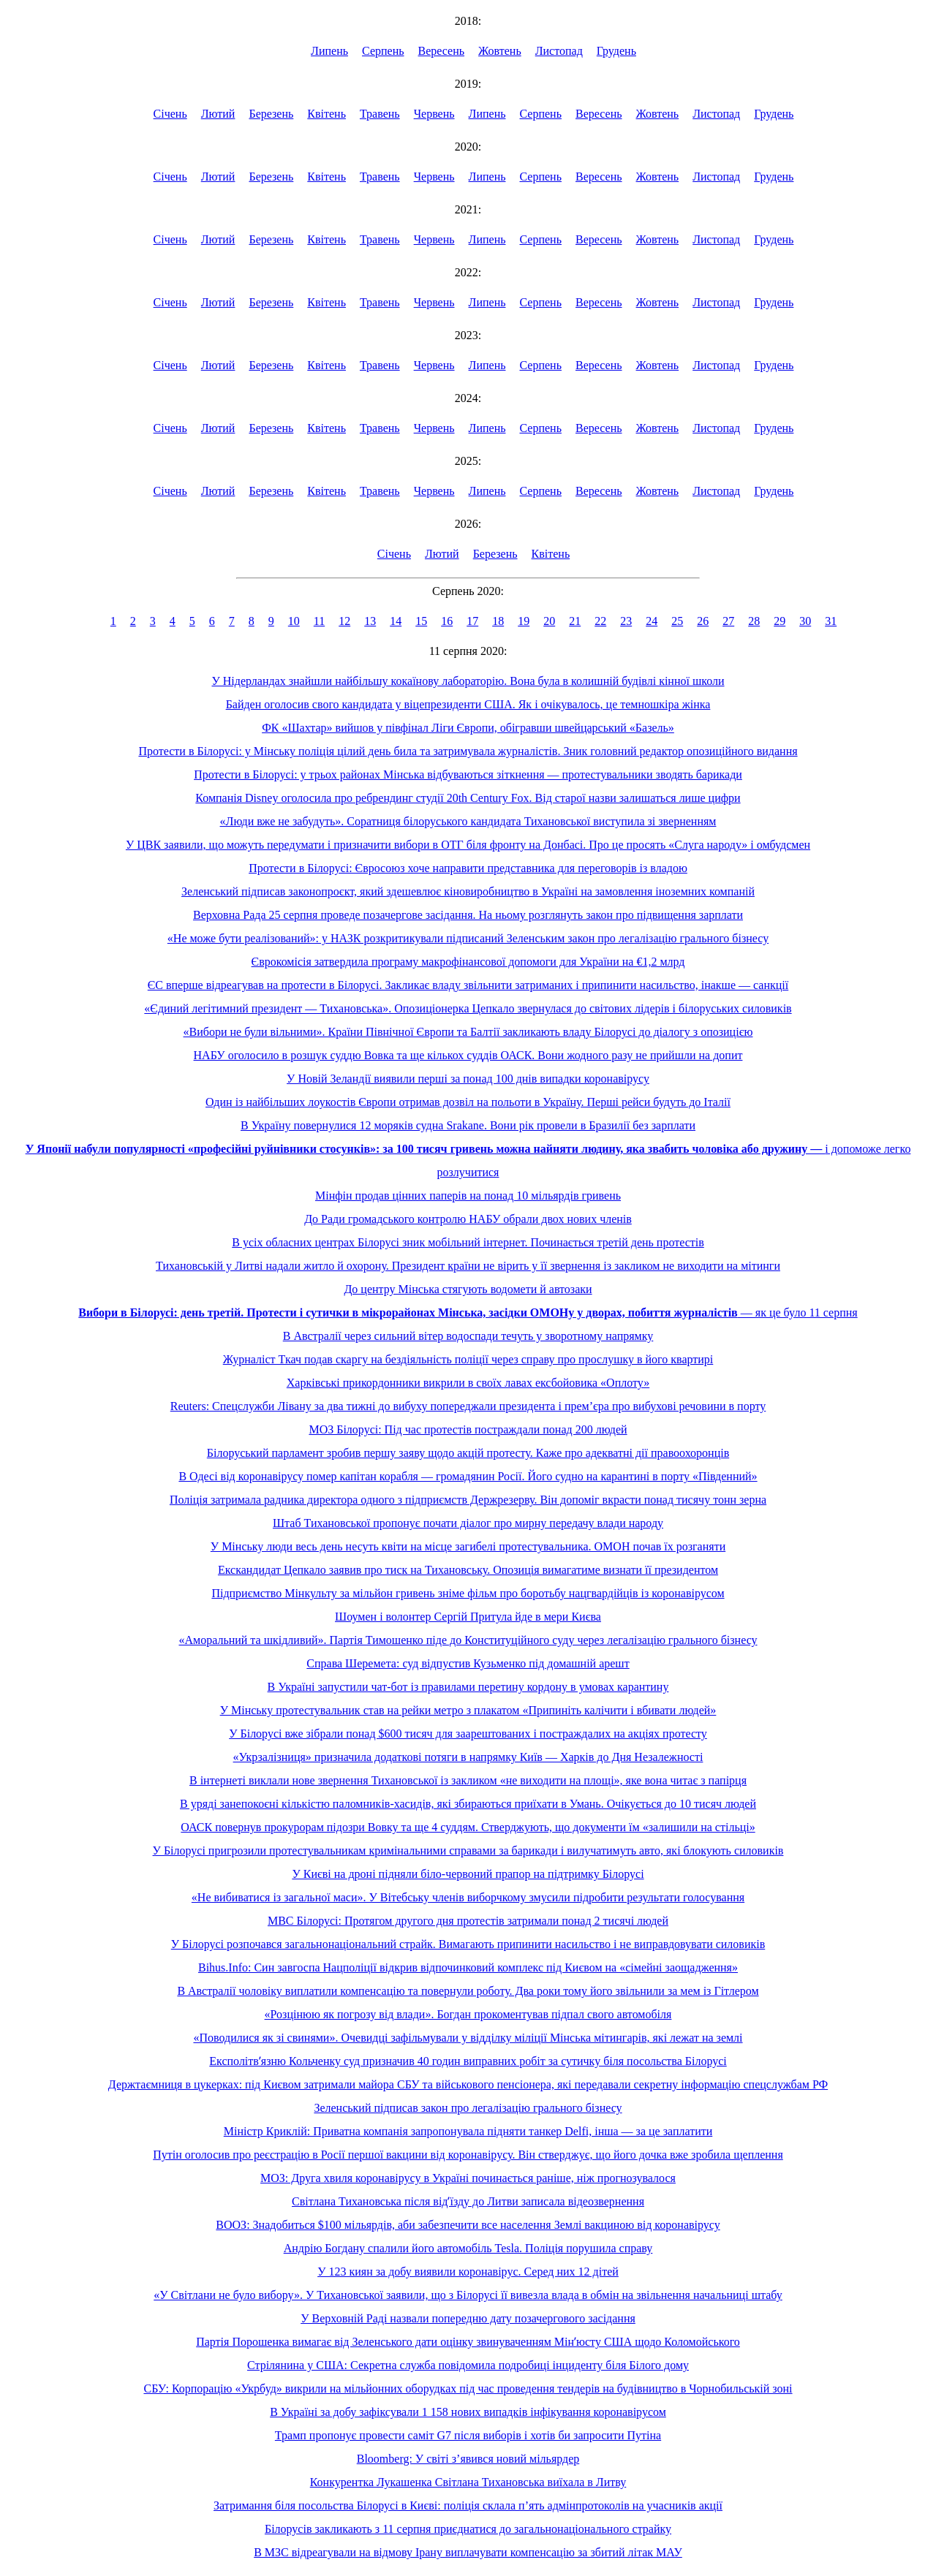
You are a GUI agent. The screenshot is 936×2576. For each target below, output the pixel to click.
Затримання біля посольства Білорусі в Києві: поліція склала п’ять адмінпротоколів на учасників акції (468, 2505)
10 (294, 621)
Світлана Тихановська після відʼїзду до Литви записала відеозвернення (468, 2201)
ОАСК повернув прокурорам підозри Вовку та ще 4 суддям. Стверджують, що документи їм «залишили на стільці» (468, 1827)
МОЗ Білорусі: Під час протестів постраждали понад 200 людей (468, 1429)
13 (370, 621)
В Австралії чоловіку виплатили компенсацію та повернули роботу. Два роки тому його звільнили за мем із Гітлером (467, 1991)
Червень (434, 113)
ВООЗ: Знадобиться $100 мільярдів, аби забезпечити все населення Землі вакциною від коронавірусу (468, 2225)
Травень (380, 113)
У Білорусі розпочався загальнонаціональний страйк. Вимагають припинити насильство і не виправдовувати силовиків (468, 1944)
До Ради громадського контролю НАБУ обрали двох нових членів (468, 1219)
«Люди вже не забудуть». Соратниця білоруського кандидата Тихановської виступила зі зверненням (468, 821)
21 (575, 621)
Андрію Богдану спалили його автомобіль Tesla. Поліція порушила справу (468, 2248)
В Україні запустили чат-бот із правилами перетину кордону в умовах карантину (468, 1687)
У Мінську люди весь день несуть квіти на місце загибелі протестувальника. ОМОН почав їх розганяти (468, 1546)
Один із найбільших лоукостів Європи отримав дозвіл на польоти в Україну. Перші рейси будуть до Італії (468, 1102)
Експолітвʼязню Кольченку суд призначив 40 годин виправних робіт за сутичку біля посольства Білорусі (467, 2061)
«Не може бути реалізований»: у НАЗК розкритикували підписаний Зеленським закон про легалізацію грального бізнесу (468, 938)
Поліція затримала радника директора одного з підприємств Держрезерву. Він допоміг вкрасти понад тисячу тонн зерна (468, 1499)
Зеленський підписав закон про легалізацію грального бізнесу (468, 2108)
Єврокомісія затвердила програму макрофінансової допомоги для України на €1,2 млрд (468, 961)
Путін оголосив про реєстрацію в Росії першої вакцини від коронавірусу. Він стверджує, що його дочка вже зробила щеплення (468, 2154)
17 (472, 621)
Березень (271, 113)
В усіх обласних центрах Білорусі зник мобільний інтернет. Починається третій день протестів (468, 1242)
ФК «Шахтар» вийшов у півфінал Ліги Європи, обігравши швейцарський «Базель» (468, 727)
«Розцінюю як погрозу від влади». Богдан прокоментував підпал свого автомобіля (468, 2014)
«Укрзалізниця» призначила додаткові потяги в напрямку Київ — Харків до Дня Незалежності (468, 1757)
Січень (170, 113)
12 (344, 621)
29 (779, 621)
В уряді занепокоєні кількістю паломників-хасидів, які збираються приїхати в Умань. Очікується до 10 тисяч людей (468, 1803)
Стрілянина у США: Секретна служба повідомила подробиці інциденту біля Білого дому (468, 2365)
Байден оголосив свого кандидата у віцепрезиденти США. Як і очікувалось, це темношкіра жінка (468, 704)
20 (549, 621)
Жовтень (499, 51)
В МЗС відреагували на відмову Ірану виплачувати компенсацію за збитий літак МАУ (468, 2552)
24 (651, 621)
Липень (329, 51)
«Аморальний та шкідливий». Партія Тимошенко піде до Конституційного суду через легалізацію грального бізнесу (467, 1640)
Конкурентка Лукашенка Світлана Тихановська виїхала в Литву (468, 2482)
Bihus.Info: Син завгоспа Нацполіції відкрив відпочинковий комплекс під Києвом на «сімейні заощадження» (468, 1967)
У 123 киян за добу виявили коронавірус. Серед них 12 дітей (468, 2271)
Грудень (616, 51)
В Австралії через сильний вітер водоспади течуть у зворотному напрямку (468, 1336)
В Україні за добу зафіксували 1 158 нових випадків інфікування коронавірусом (468, 2412)
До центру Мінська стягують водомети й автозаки (468, 1289)
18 (498, 621)
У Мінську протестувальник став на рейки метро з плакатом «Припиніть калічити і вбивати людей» (468, 1710)
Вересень (441, 51)
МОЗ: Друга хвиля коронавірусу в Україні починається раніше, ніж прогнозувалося (468, 2178)
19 (523, 621)
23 (626, 621)
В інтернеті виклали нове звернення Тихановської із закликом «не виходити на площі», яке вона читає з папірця (468, 1780)
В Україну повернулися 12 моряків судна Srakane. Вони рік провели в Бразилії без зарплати (468, 1125)
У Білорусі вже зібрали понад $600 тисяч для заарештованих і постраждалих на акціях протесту (468, 1733)
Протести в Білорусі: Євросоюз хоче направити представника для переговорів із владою (468, 868)
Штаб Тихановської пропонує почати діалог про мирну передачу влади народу (468, 1523)
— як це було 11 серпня (467, 1312)
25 (677, 621)
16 (447, 621)
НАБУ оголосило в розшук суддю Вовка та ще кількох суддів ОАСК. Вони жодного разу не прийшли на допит (468, 1055)
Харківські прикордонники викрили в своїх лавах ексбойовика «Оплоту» (468, 1382)
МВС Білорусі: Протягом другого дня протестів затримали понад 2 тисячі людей (468, 1920)
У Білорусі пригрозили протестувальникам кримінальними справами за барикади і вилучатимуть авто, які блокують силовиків (468, 1850)
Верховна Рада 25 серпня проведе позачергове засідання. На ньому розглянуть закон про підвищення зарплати (468, 915)
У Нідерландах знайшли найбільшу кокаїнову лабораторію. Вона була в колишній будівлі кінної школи (467, 681)
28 (754, 621)
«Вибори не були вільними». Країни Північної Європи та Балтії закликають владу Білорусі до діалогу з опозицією (468, 1032)
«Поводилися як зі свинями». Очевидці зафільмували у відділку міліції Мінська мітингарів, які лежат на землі (467, 2037)
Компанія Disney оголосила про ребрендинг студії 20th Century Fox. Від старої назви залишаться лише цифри (467, 798)
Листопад (559, 51)
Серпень (383, 51)
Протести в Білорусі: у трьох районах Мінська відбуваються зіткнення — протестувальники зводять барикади (468, 774)
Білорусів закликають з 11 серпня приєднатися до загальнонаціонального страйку (468, 2529)
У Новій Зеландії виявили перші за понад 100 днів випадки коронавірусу (468, 1078)
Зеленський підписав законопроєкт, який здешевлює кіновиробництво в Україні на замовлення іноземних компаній (468, 891)
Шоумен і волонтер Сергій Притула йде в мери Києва (468, 1616)
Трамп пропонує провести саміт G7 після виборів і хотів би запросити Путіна (468, 2435)
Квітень (326, 113)
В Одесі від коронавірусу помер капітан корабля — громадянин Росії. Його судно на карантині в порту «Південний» (467, 1476)
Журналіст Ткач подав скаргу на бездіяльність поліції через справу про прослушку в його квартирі (468, 1359)
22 (600, 621)
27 (728, 621)
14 (395, 621)
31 (831, 621)
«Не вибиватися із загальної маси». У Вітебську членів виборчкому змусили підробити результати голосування (468, 1897)
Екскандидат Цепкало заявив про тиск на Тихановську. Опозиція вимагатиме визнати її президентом (468, 1570)
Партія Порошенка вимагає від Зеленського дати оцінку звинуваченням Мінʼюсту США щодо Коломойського (468, 2342)
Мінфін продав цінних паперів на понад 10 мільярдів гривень (468, 1195)
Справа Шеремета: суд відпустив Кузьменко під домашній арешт (467, 1663)
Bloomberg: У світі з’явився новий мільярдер (468, 2458)
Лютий (218, 113)
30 (805, 621)
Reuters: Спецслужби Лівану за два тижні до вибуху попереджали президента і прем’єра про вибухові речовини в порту (468, 1406)
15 (421, 621)
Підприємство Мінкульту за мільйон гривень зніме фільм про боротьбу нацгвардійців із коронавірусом (467, 1593)
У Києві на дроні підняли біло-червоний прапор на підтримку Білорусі (468, 1874)
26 (703, 621)
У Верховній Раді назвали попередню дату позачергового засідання (468, 2318)
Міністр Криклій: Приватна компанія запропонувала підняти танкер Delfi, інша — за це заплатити (468, 2131)
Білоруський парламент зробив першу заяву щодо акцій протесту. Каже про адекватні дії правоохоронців (468, 1453)
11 (319, 621)
